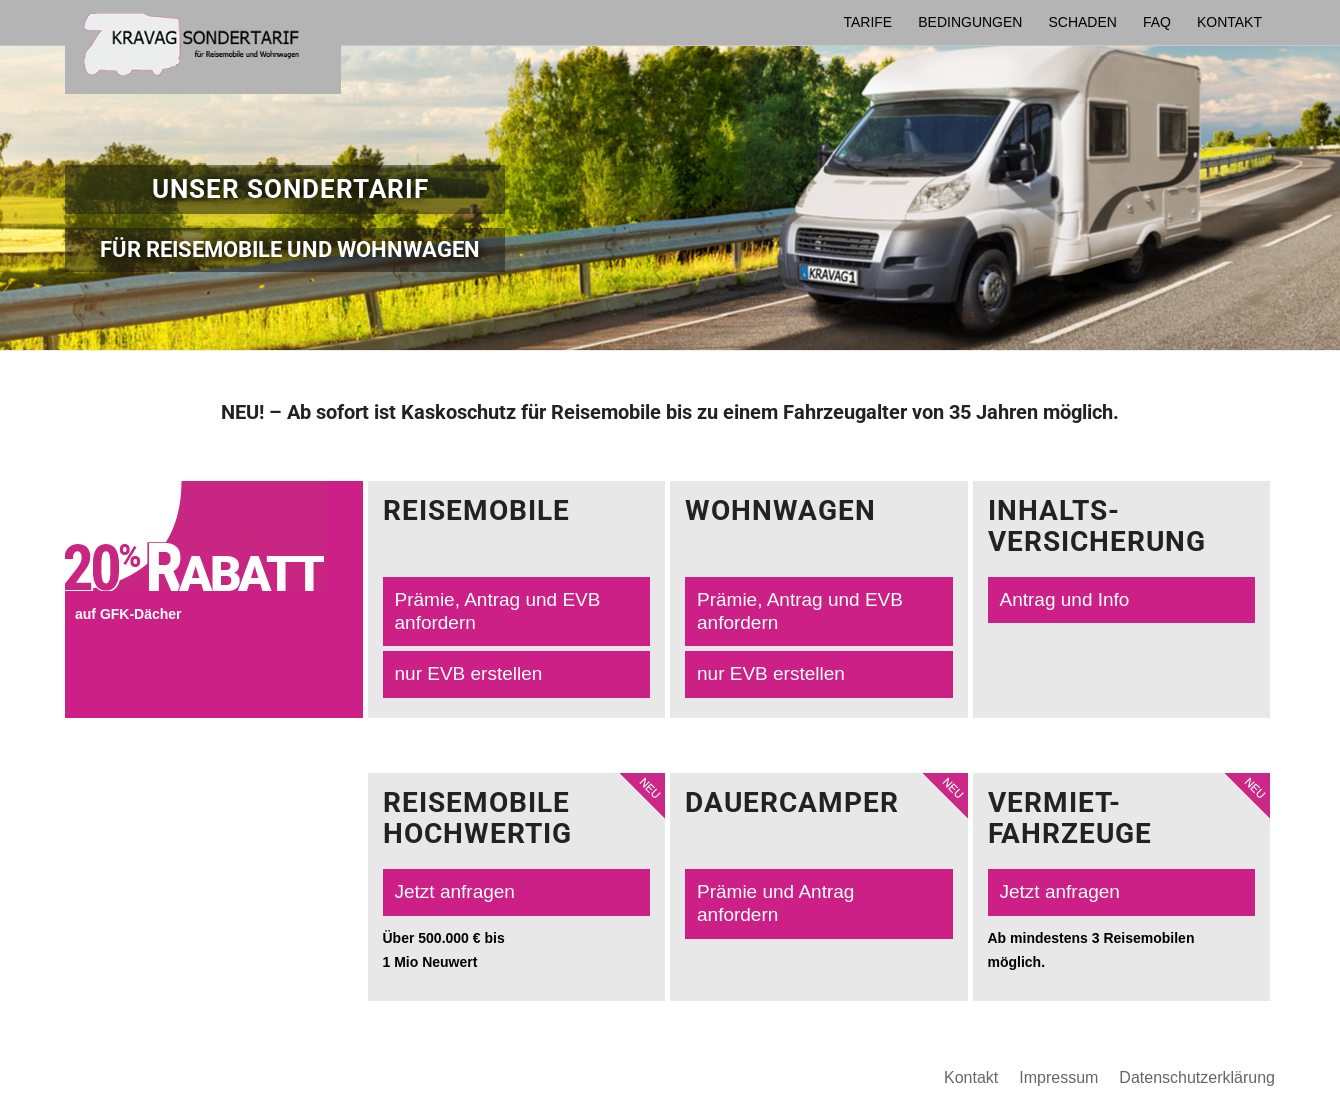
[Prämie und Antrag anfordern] (819, 904)
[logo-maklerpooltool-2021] (203, 51)
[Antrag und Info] (1122, 600)
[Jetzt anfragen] (517, 892)
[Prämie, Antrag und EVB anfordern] (517, 612)
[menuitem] (867, 22)
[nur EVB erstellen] (517, 674)
